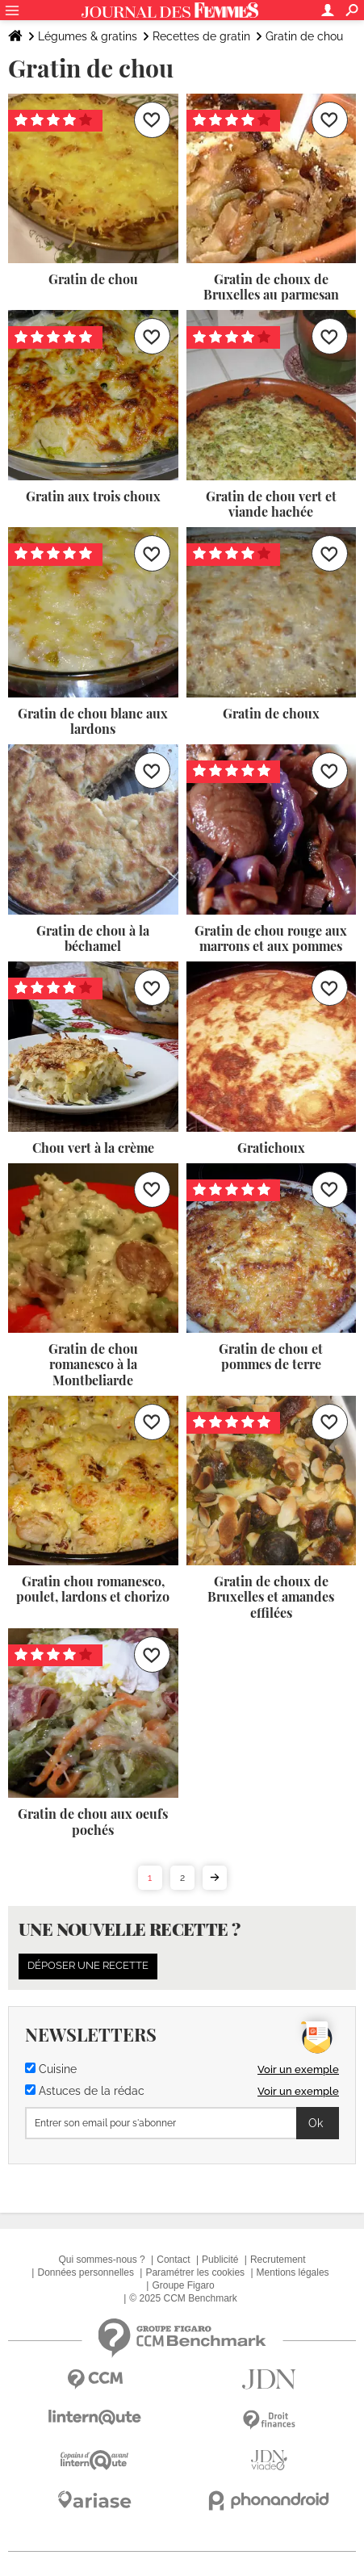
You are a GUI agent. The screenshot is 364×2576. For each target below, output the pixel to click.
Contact (173, 2259)
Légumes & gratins (87, 36)
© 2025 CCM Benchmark (183, 2298)
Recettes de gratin (201, 36)
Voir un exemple (298, 2069)
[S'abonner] (182, 2123)
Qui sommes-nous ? (101, 2259)
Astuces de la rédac (84, 2090)
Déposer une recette (88, 1965)
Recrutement (278, 2259)
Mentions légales (293, 2272)
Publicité (220, 2259)
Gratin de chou (304, 36)
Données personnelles (85, 2272)
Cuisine (51, 2069)
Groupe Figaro (183, 2285)
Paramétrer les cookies (195, 2272)
